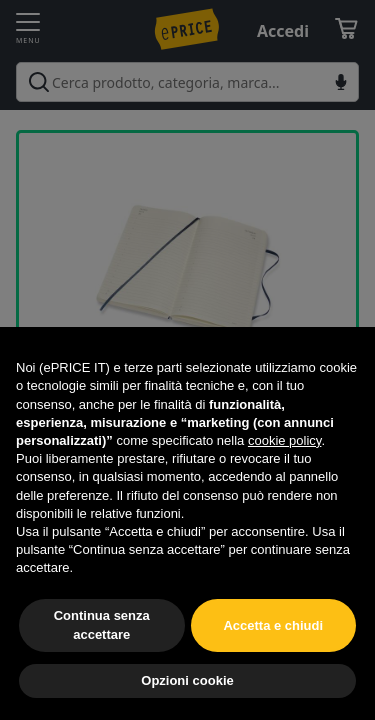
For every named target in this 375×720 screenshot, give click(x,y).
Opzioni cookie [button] (187, 680)
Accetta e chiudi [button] (273, 625)
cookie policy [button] (284, 440)
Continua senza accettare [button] (102, 624)
